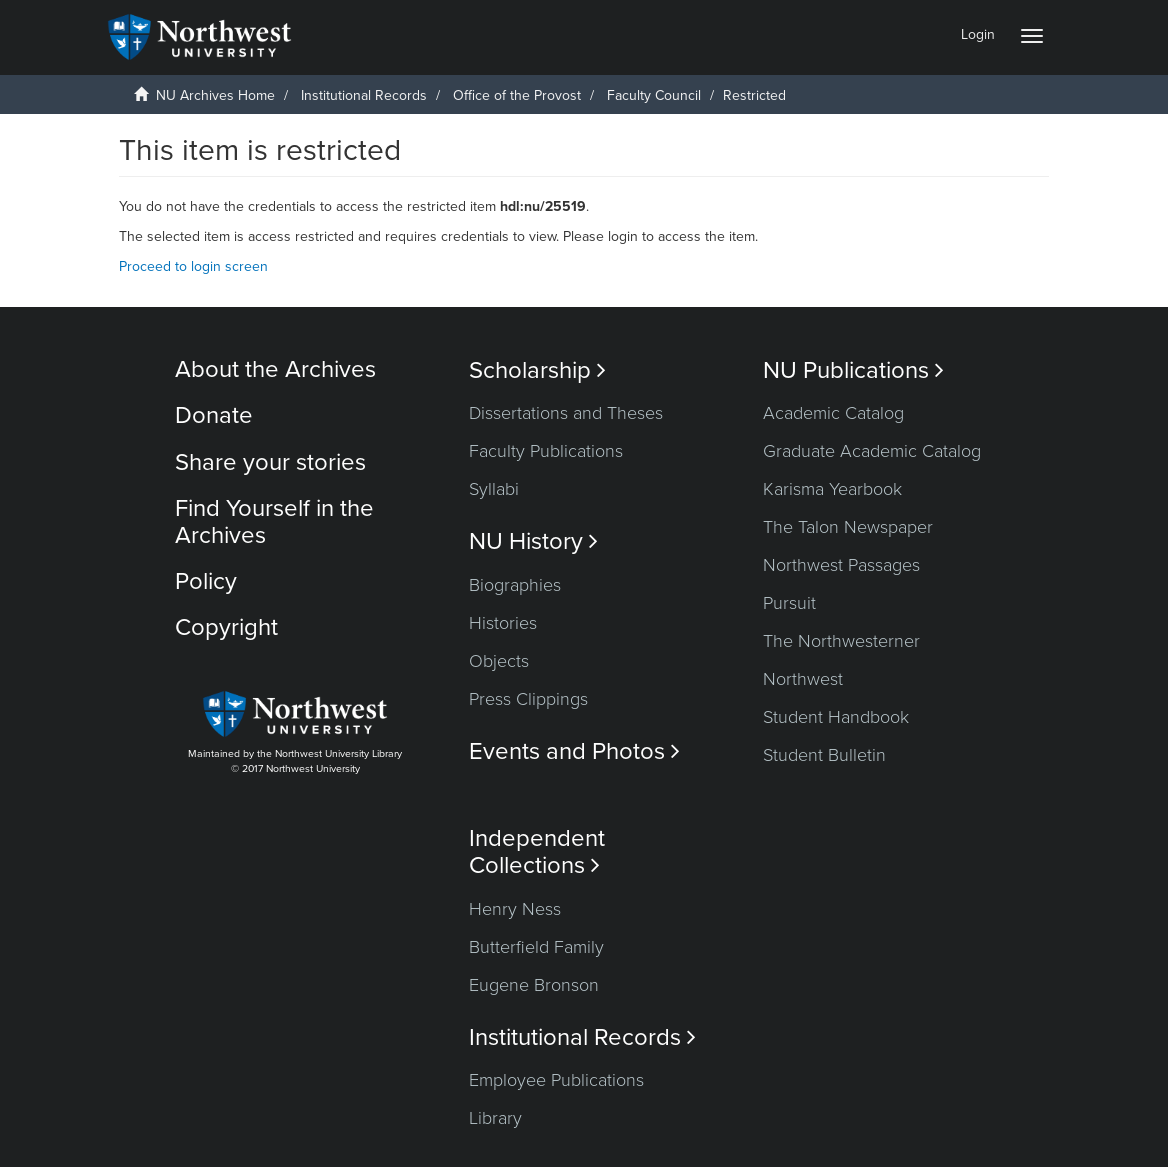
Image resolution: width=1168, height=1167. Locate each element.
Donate (214, 415)
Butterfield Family (536, 947)
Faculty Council (654, 95)
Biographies (515, 585)
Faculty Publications (546, 451)
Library (495, 1118)
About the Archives (275, 369)
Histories (503, 623)
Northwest (803, 679)
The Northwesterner (841, 641)
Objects (499, 661)
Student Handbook (836, 717)
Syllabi (494, 489)
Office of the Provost (517, 95)
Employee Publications (556, 1080)
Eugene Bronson (534, 985)
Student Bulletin (824, 755)
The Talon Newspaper (848, 527)
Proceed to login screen (193, 266)
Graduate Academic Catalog (872, 451)
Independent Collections (537, 852)
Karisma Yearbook (832, 489)
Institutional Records (364, 95)
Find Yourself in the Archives (274, 521)
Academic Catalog (833, 413)
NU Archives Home (215, 95)
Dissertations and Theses (566, 413)
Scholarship (537, 370)
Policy (206, 581)
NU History (533, 541)
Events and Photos (574, 751)
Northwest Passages (841, 565)
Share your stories (270, 462)
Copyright (226, 627)
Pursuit (789, 603)
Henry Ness (515, 909)
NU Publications (853, 370)
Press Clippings (528, 699)
